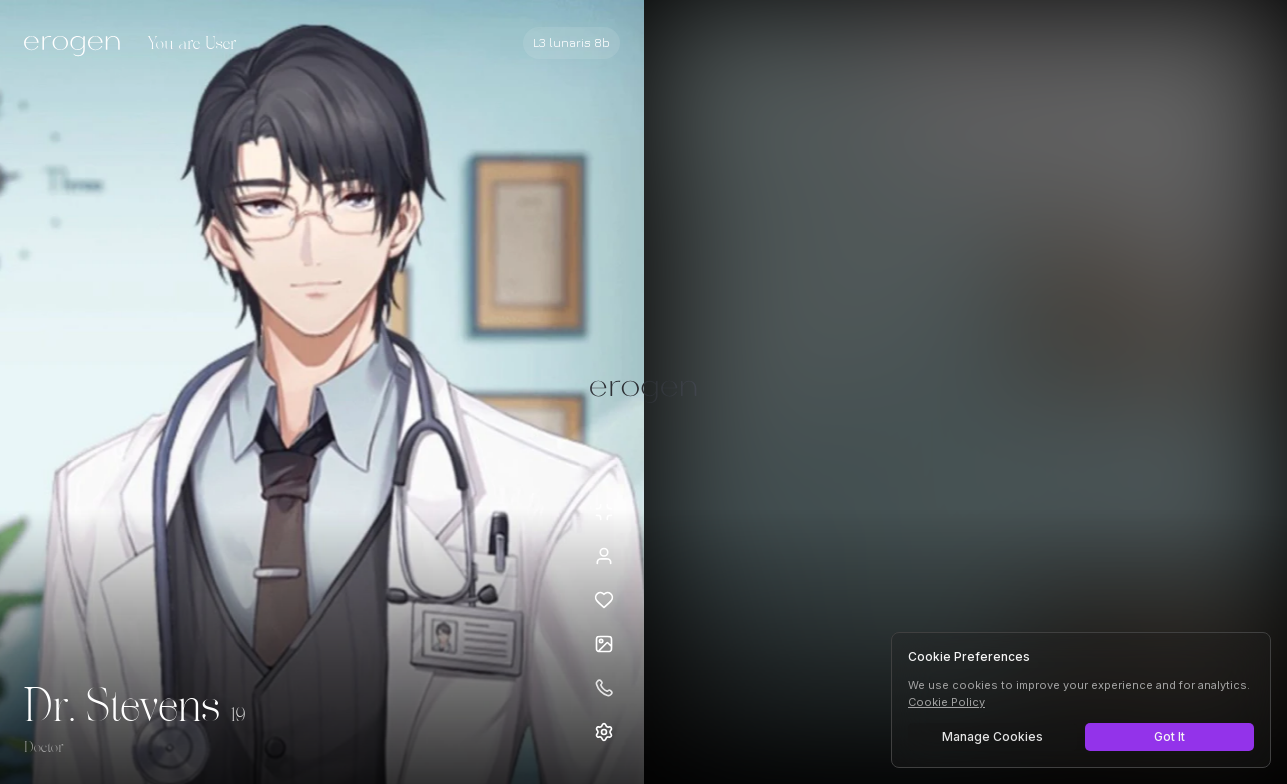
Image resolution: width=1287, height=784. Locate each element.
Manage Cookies (992, 736)
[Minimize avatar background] (604, 512)
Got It (1169, 736)
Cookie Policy (946, 702)
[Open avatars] (604, 644)
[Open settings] (604, 732)
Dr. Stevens (121, 708)
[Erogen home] (77, 45)
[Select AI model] (571, 43)
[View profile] (604, 556)
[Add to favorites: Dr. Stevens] (604, 600)
